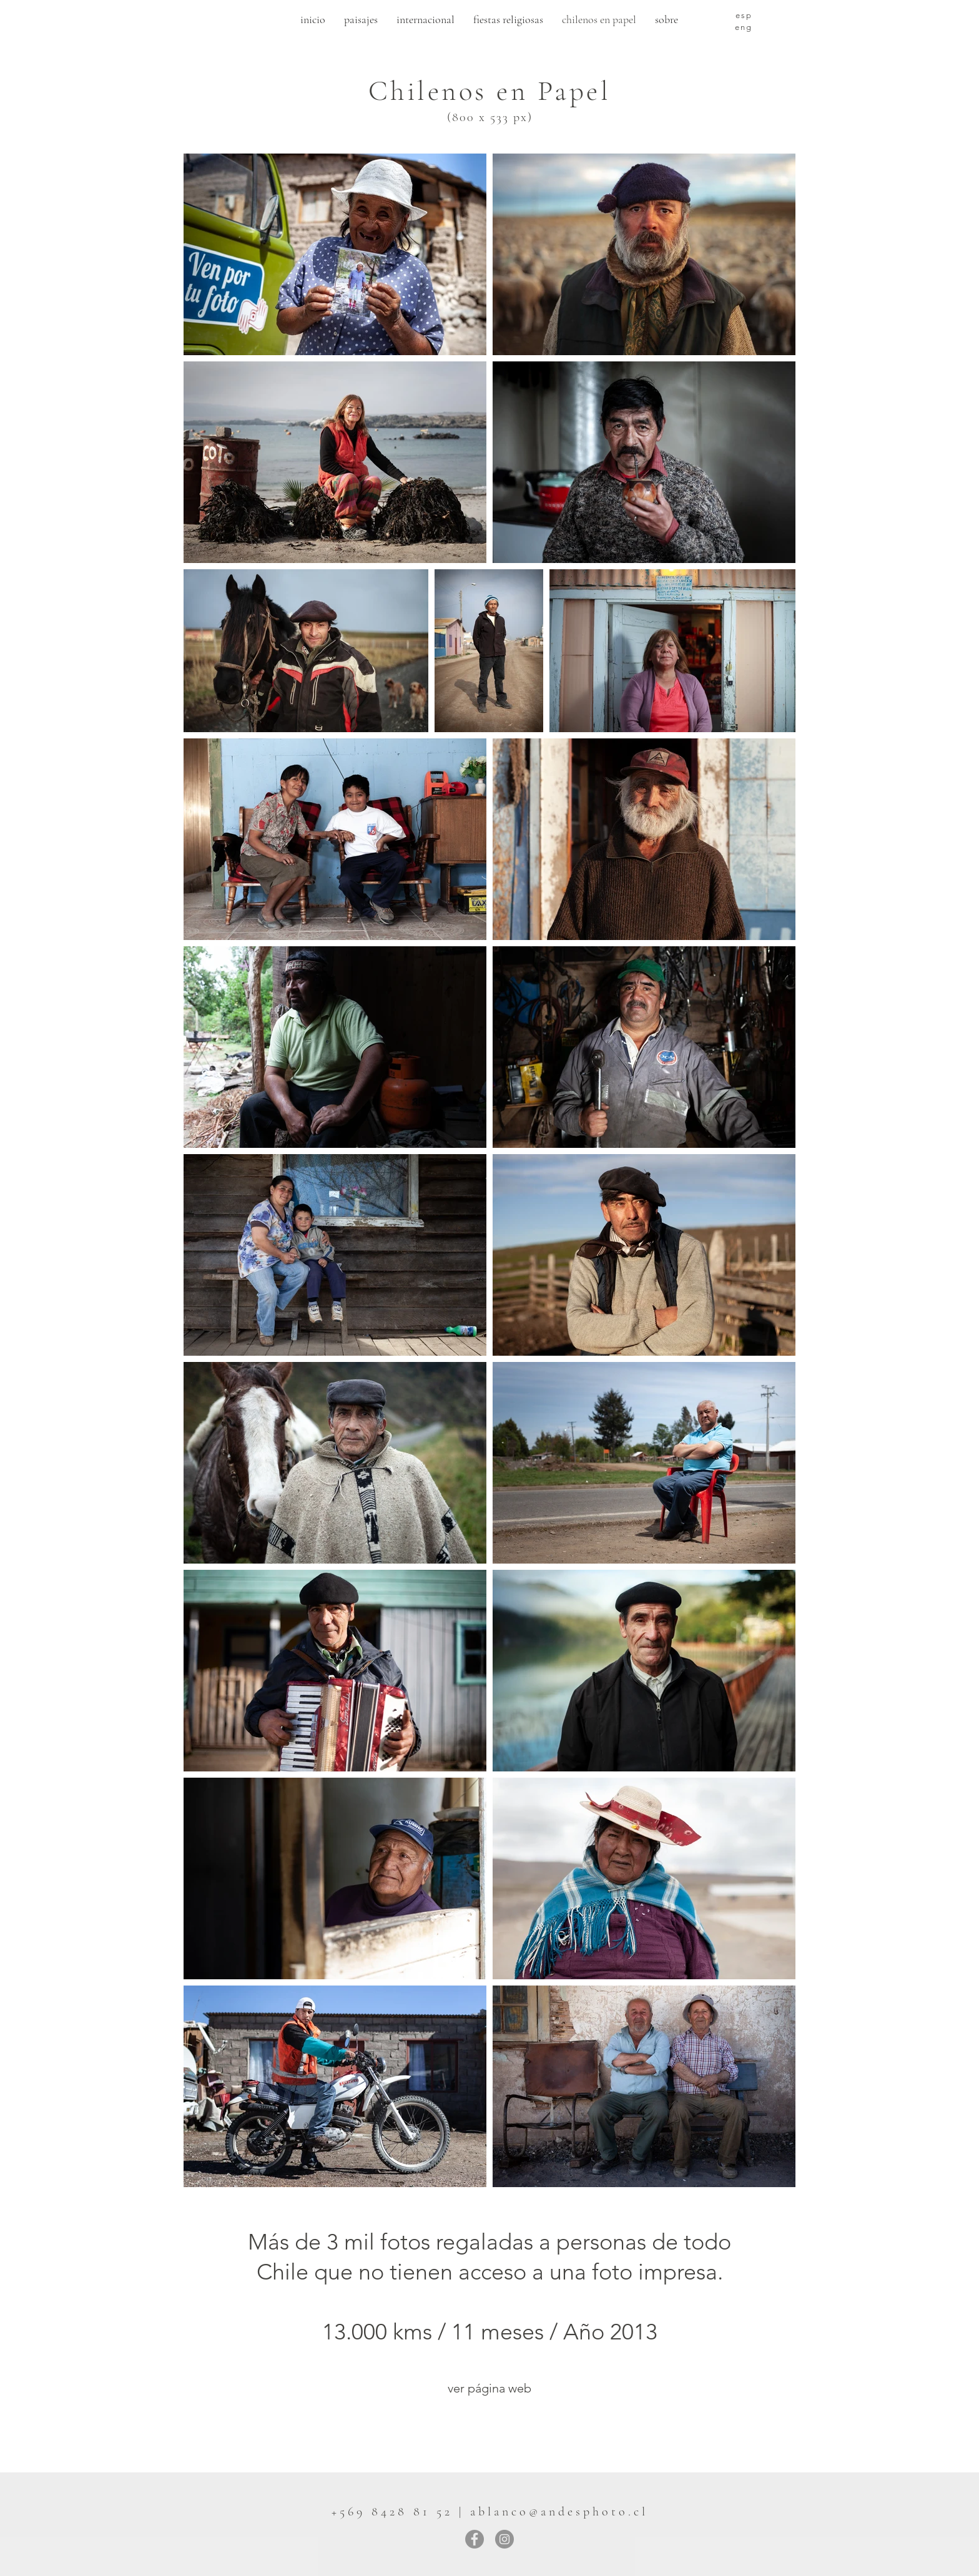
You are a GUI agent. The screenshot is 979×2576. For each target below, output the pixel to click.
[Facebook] (474, 2539)
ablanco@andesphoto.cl (559, 2511)
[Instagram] (504, 2539)
